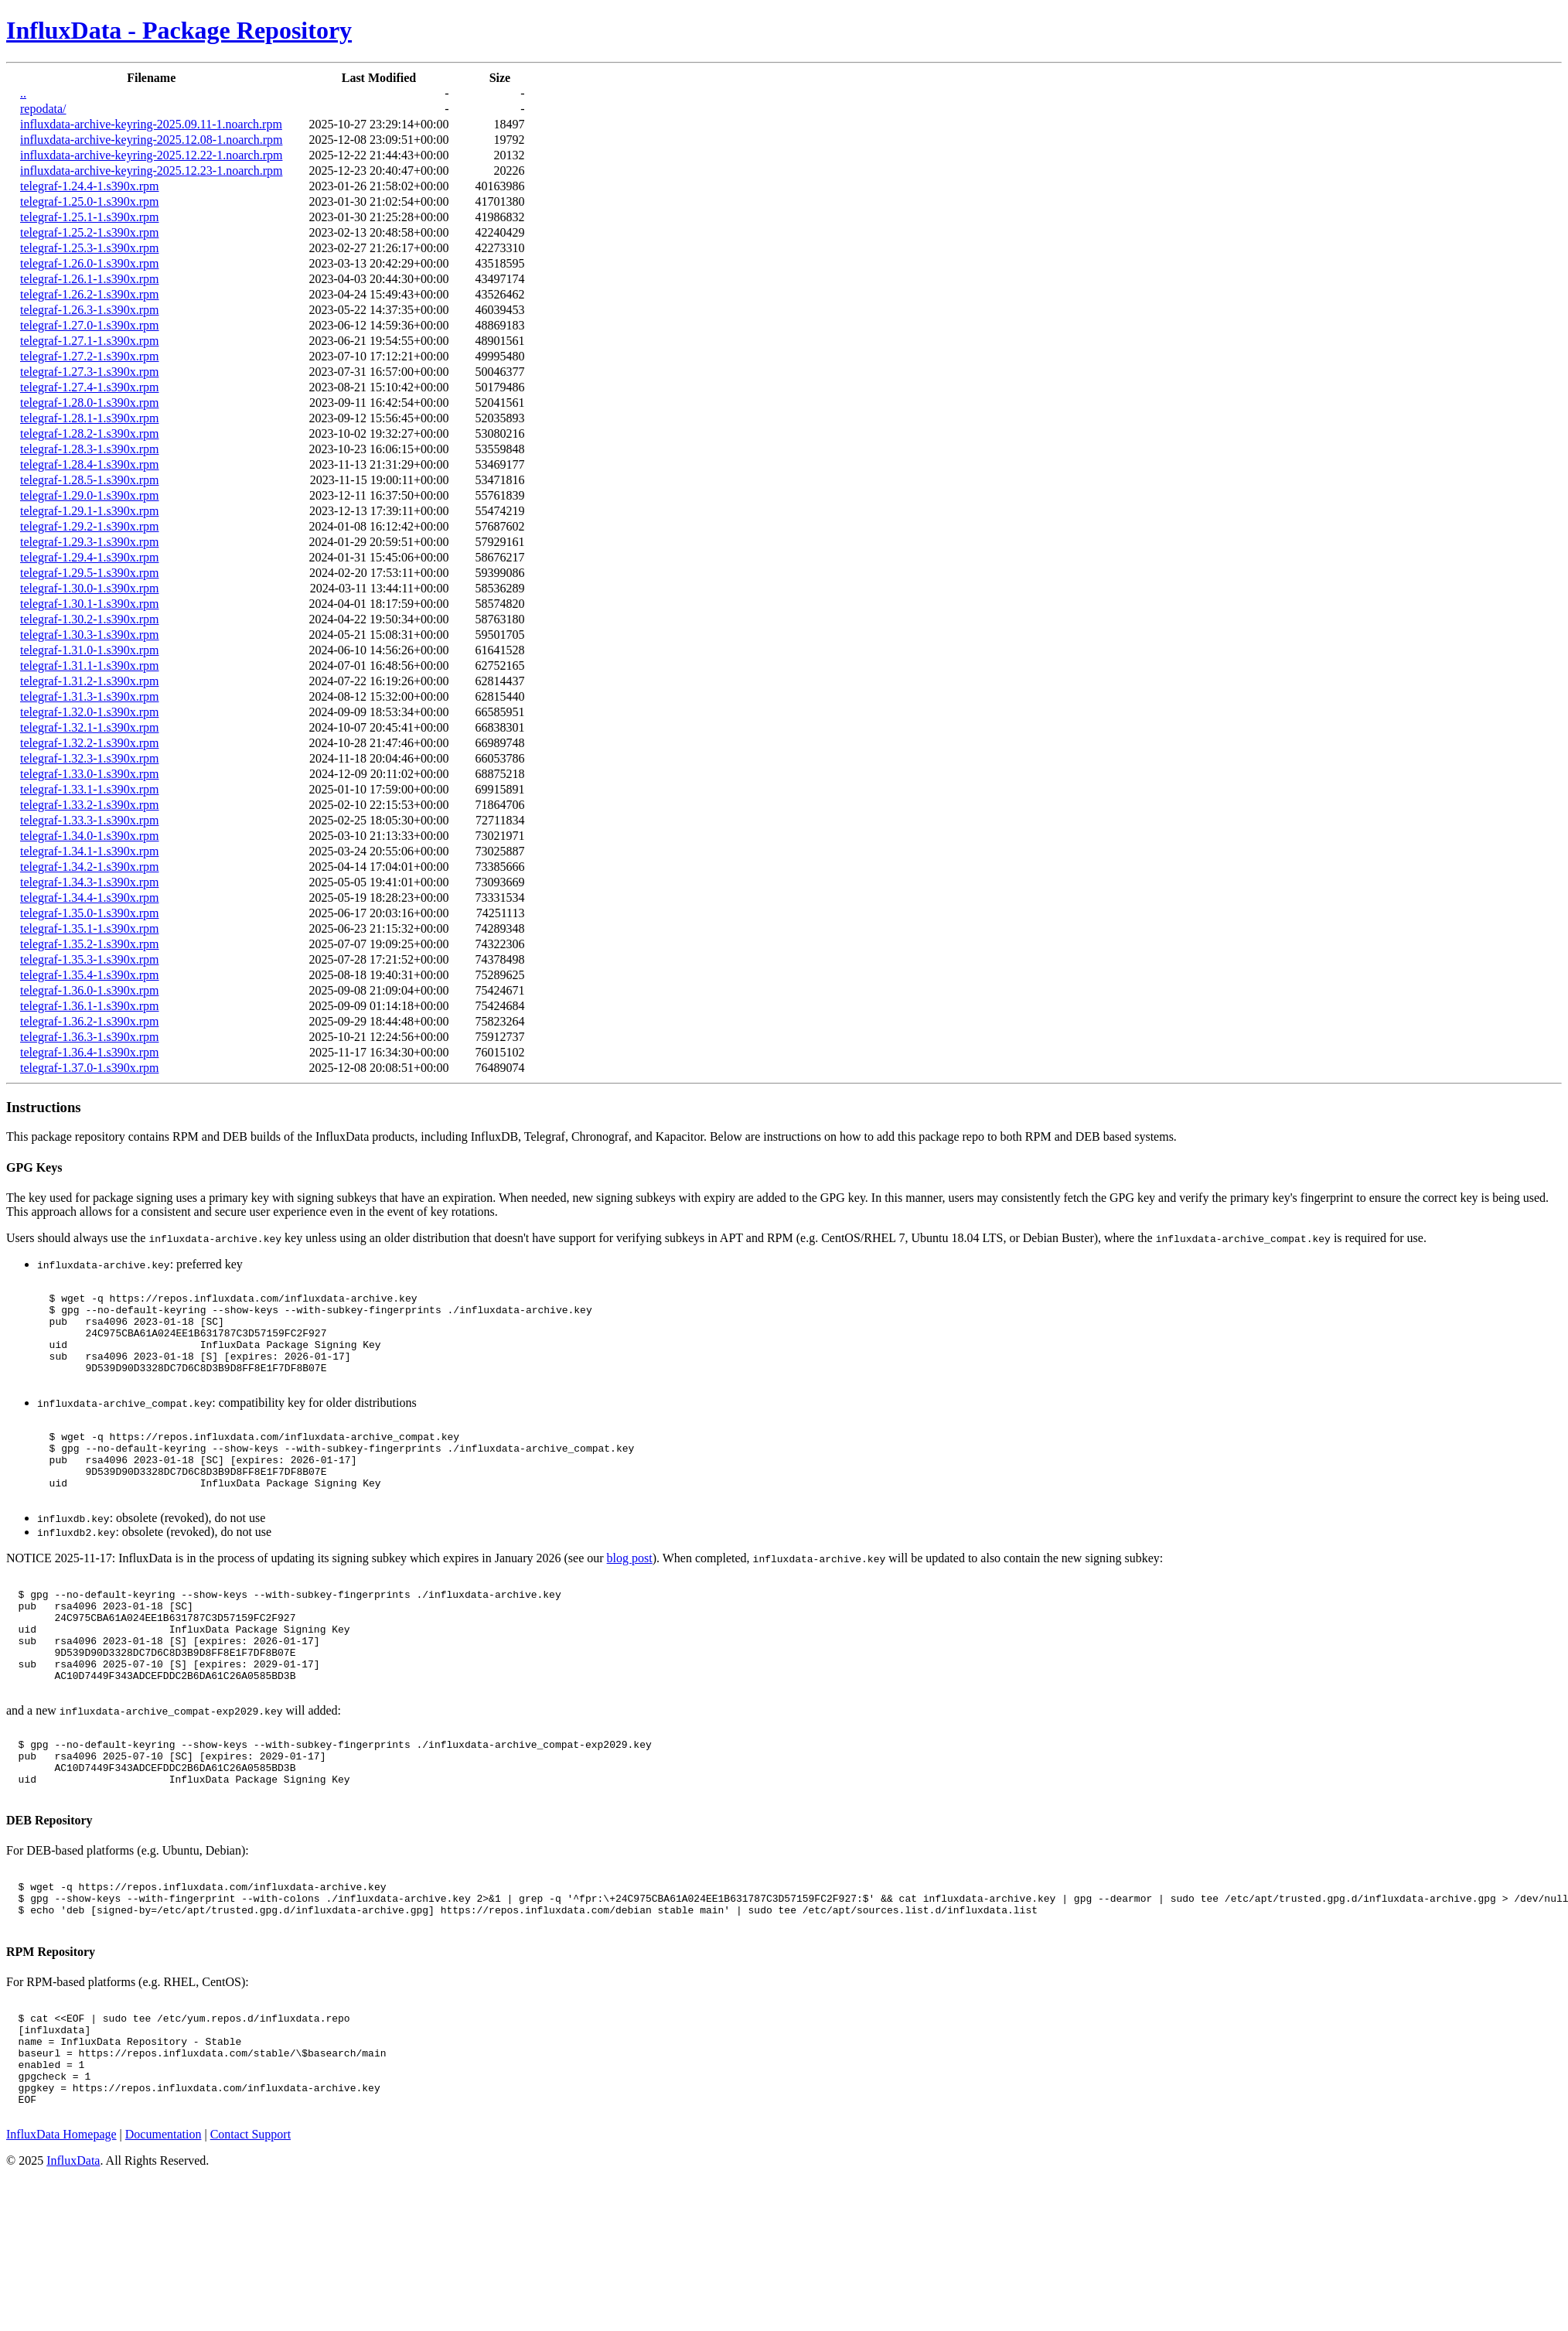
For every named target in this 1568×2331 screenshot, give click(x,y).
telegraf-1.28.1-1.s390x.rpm (89, 418)
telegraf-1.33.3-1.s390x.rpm (89, 820)
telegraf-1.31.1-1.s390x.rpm (89, 665)
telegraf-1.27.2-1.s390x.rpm (89, 356)
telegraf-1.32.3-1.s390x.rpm (89, 758)
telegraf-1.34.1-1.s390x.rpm (89, 851)
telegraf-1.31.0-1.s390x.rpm (89, 650)
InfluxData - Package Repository (179, 30)
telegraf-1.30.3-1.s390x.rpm (89, 634)
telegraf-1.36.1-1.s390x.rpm (89, 1005)
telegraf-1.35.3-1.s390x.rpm (89, 959)
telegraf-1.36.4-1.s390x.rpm (89, 1052)
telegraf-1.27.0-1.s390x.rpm (89, 325)
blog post (630, 1595)
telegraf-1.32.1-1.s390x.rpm (89, 727)
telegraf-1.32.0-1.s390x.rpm (89, 711)
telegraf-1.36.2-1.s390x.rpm (89, 1021)
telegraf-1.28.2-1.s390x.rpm (89, 433)
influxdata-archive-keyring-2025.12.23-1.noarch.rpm (151, 170)
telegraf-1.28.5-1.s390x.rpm (89, 479)
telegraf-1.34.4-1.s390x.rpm (89, 897)
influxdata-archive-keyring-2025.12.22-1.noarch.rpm (151, 155)
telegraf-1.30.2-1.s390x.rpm (89, 619)
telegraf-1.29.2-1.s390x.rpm (89, 526)
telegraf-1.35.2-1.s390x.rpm (89, 943)
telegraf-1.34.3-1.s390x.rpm (89, 882)
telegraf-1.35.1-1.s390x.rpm (89, 928)
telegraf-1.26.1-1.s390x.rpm (89, 278)
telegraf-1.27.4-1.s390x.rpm (89, 387)
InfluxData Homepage (61, 2243)
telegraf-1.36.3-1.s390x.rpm (89, 1036)
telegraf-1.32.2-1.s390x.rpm (89, 742)
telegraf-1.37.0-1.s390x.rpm (89, 1067)
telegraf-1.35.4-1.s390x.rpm (89, 974)
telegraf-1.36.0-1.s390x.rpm (89, 990)
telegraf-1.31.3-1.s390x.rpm (89, 696)
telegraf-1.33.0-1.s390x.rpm (89, 773)
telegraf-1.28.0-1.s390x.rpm (89, 402)
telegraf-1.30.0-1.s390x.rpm (89, 588)
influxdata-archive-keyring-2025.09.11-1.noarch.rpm (151, 124)
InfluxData (73, 2269)
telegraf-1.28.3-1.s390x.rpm (89, 449)
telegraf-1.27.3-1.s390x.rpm (89, 371)
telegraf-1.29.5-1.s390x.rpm (89, 572)
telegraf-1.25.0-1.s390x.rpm (89, 201)
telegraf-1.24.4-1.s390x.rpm (89, 186)
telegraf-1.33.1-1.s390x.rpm (89, 789)
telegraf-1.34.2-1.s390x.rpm (89, 866)
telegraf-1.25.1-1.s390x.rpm (89, 217)
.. (23, 93)
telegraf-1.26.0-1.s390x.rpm (89, 263)
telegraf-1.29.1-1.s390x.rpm (89, 510)
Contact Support (250, 2243)
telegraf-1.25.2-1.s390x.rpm (89, 232)
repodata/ (43, 108)
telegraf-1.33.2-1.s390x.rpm (89, 804)
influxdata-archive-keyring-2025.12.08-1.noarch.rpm (151, 139)
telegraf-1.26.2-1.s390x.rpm (89, 294)
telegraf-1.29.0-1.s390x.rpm (89, 495)
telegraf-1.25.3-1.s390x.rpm (89, 247)
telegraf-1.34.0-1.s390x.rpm (89, 835)
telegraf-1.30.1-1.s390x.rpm (89, 603)
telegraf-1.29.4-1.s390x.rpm (89, 557)
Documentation (163, 2243)
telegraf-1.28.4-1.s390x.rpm (89, 464)
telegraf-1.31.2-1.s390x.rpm (89, 681)
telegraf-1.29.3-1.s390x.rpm (89, 541)
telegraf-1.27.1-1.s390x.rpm (89, 340)
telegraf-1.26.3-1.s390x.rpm (89, 309)
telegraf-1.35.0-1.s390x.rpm (89, 913)
